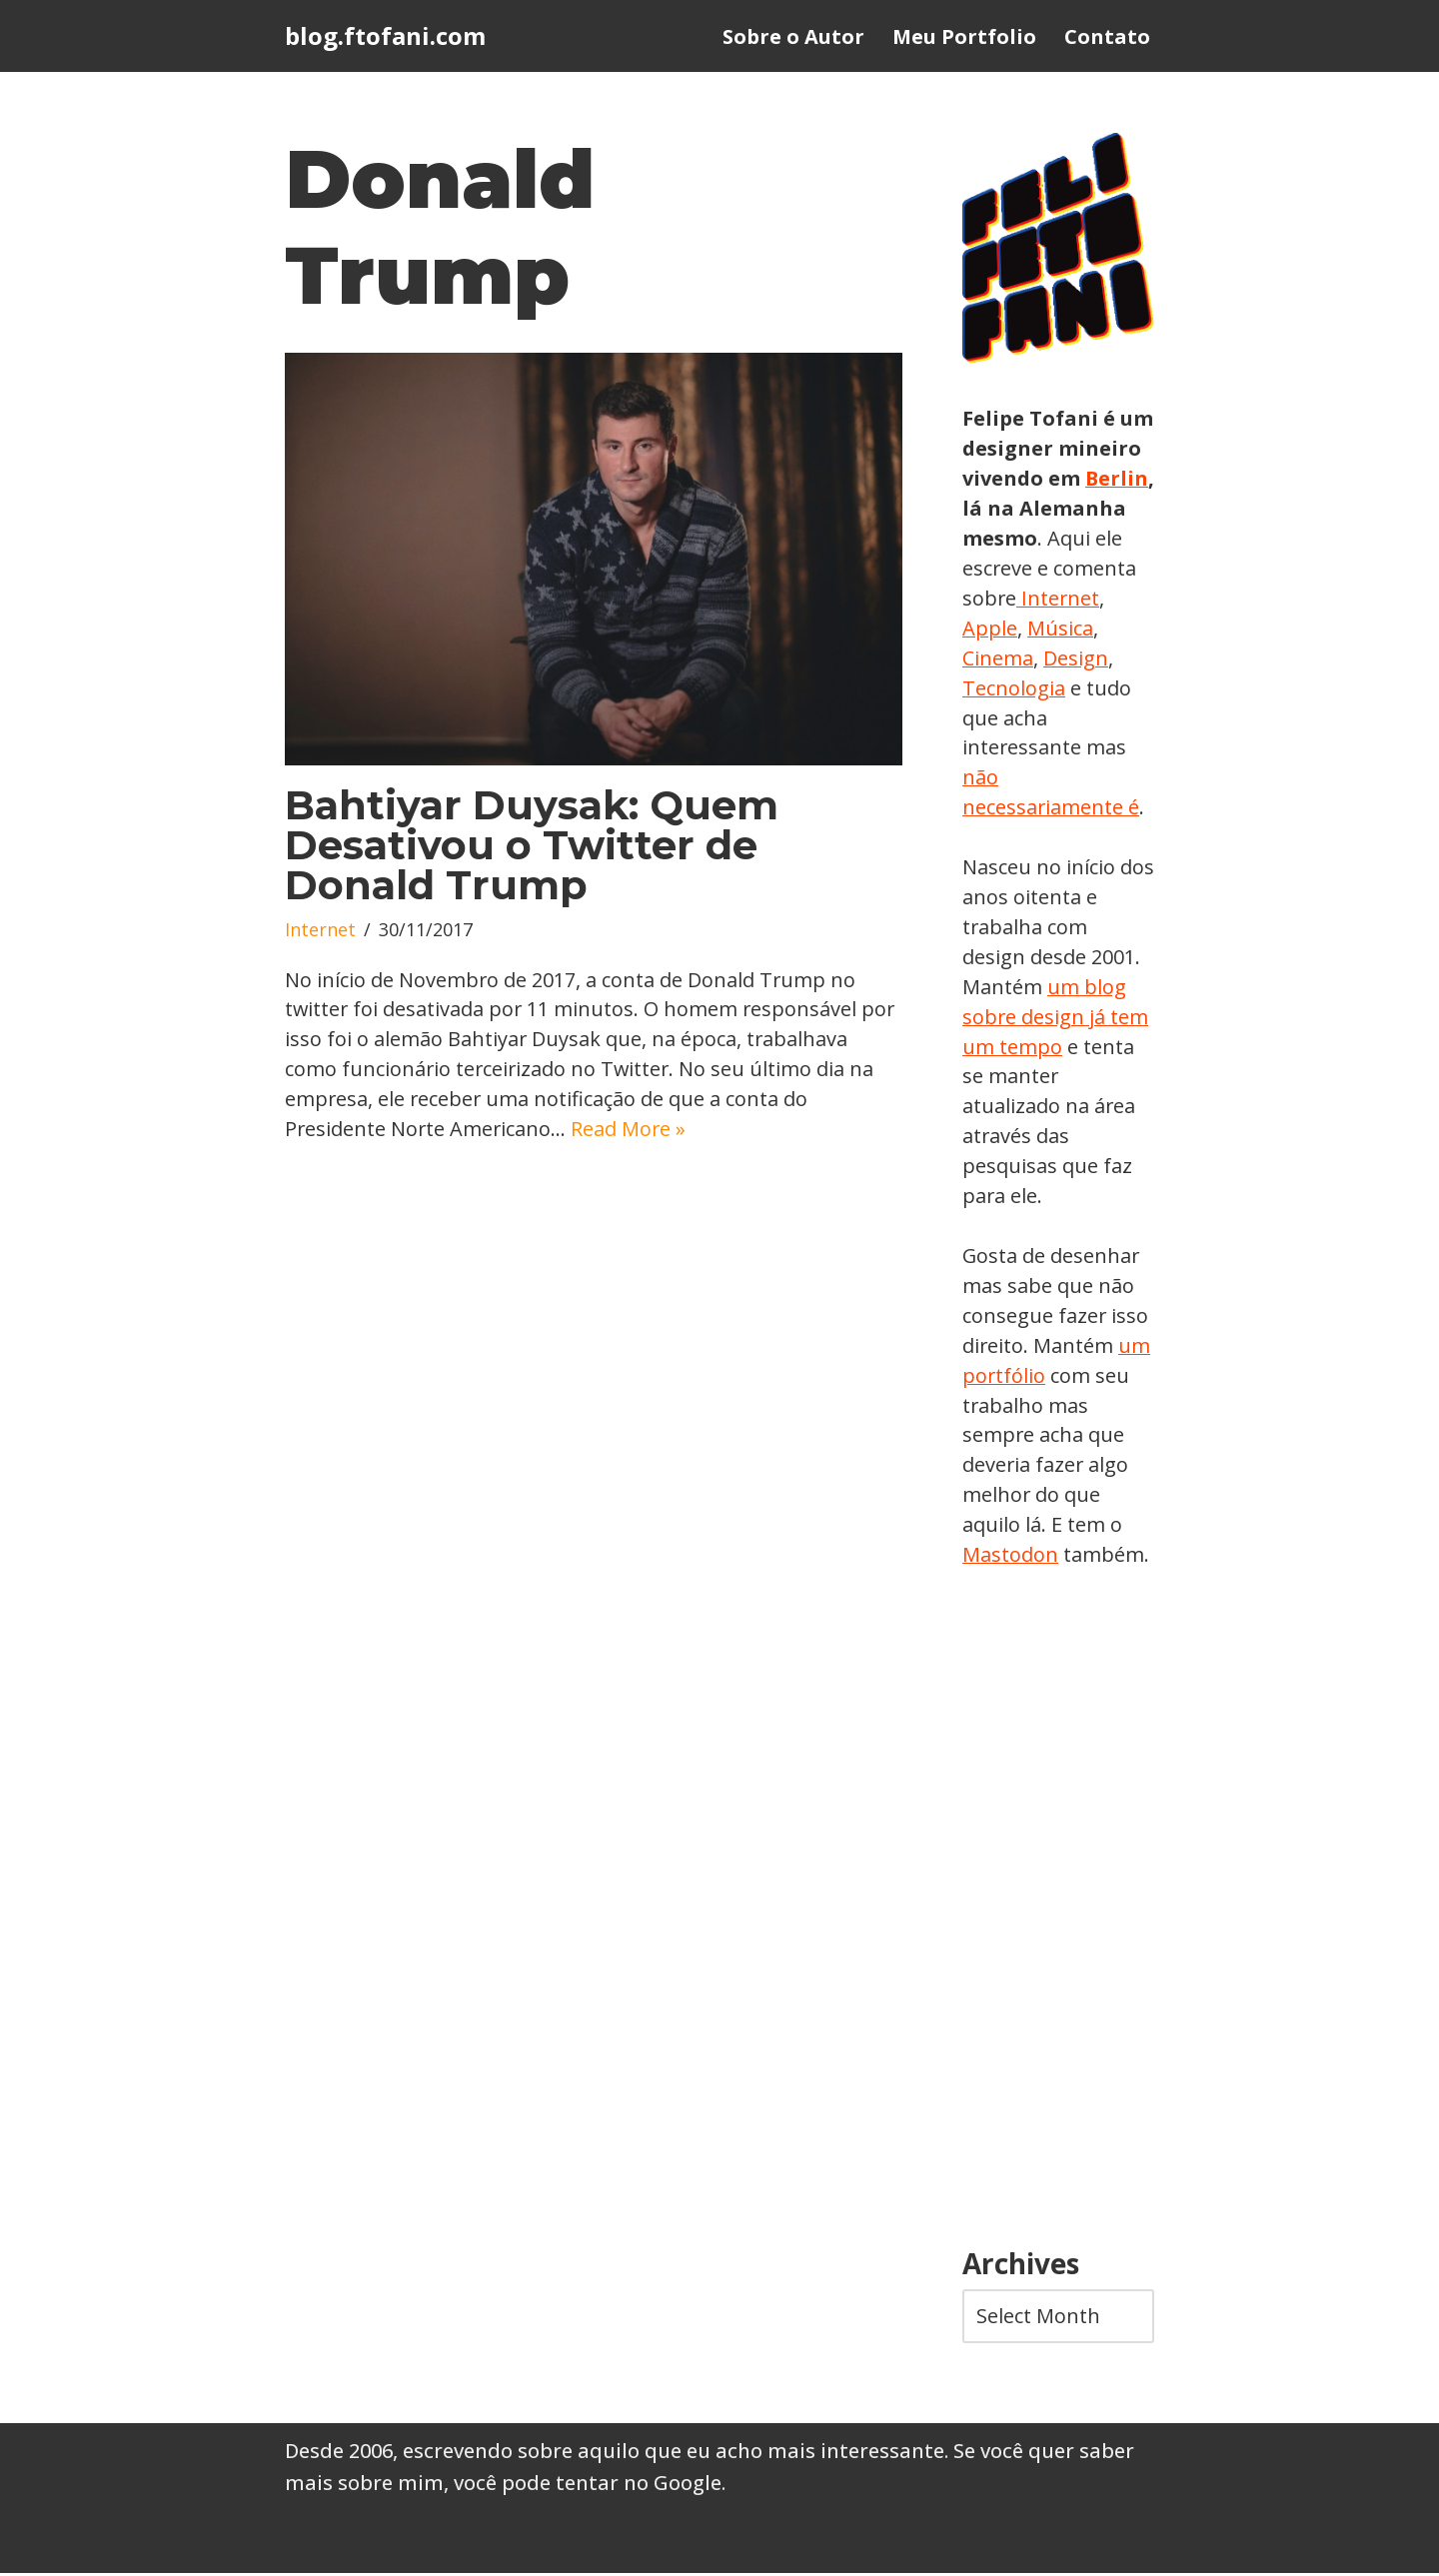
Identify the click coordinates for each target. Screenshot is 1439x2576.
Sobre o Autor (793, 36)
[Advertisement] (1058, 1912)
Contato (1107, 36)
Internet (320, 931)
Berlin (994, 508)
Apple (1078, 628)
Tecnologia (1088, 687)
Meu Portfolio (964, 36)
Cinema (1073, 657)
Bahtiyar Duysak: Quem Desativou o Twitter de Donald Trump (531, 845)
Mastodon (1010, 1557)
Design (994, 687)
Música (995, 657)
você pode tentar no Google (587, 2485)
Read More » (632, 1130)
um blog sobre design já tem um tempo (1055, 1017)
